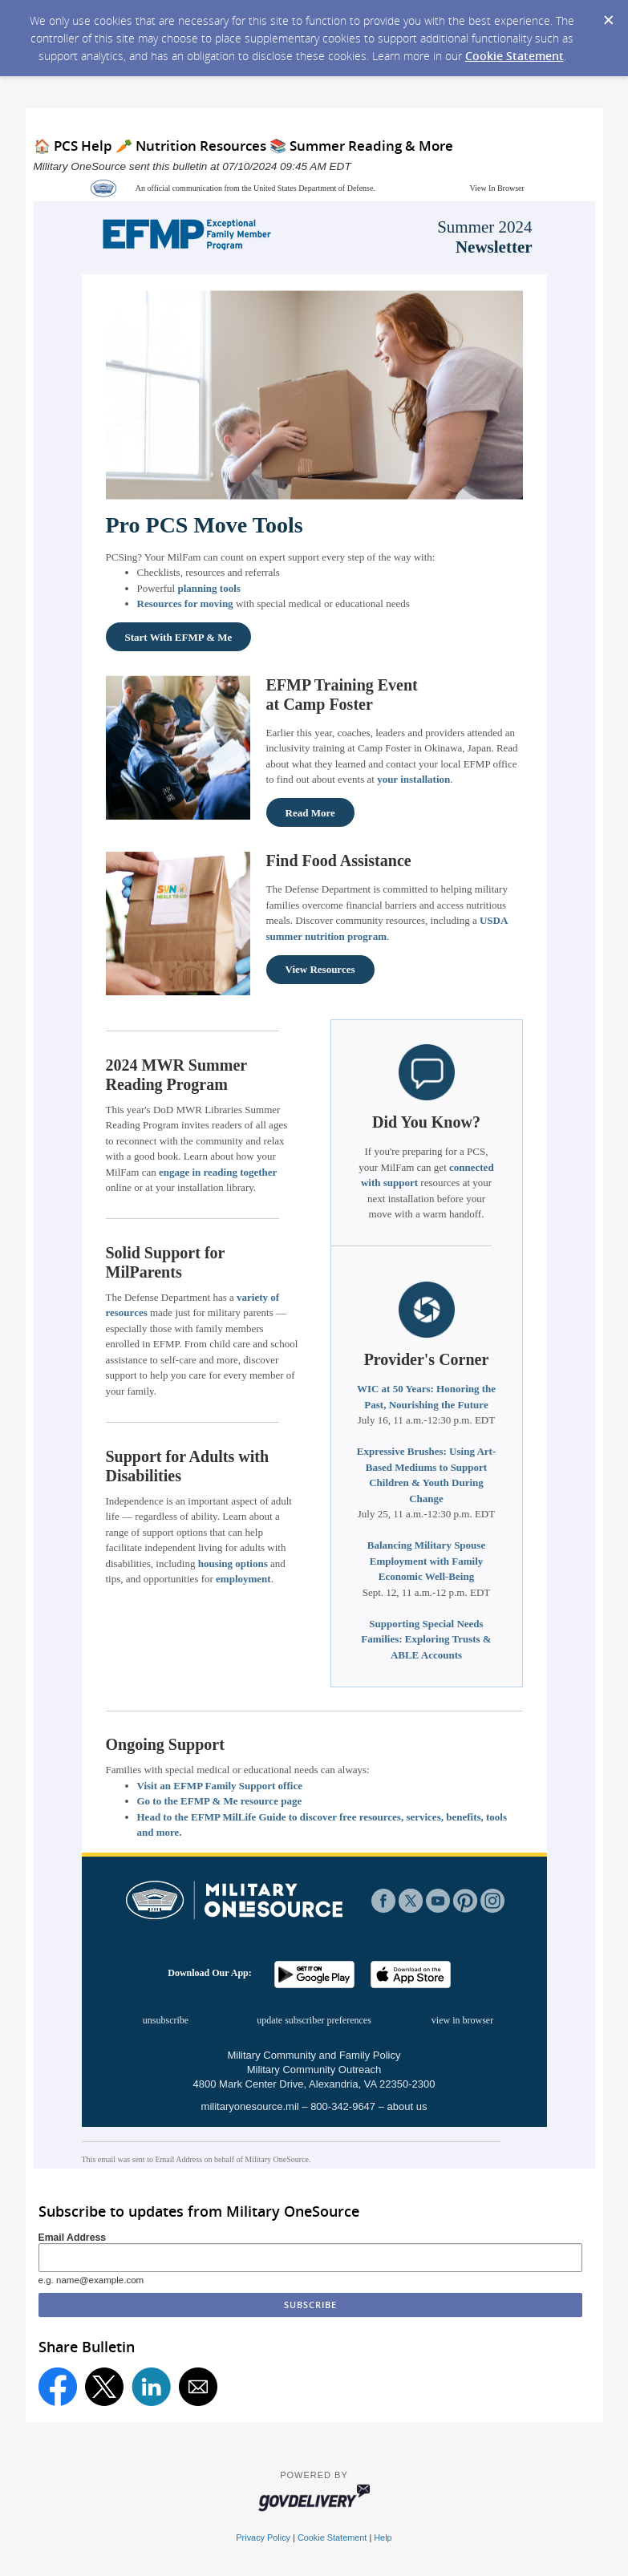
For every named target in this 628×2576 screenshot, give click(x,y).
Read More (310, 813)
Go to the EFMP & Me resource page (219, 1801)
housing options (233, 1563)
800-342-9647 (342, 2106)
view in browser (462, 2020)
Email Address (72, 2237)
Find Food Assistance (338, 860)
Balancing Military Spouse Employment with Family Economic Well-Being (426, 1560)
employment (243, 1579)
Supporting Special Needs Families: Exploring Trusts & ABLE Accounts (426, 1639)
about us (407, 2106)
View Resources (320, 969)
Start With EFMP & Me (179, 637)
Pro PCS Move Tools (204, 524)
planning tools (208, 588)
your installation (413, 779)
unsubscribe (165, 2020)
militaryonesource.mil (250, 2106)
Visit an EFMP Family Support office (219, 1786)
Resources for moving (185, 603)
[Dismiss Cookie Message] (608, 15)
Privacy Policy (263, 2537)
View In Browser (497, 188)
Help (382, 2537)
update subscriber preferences (314, 2020)
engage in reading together (218, 1172)
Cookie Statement (514, 55)
